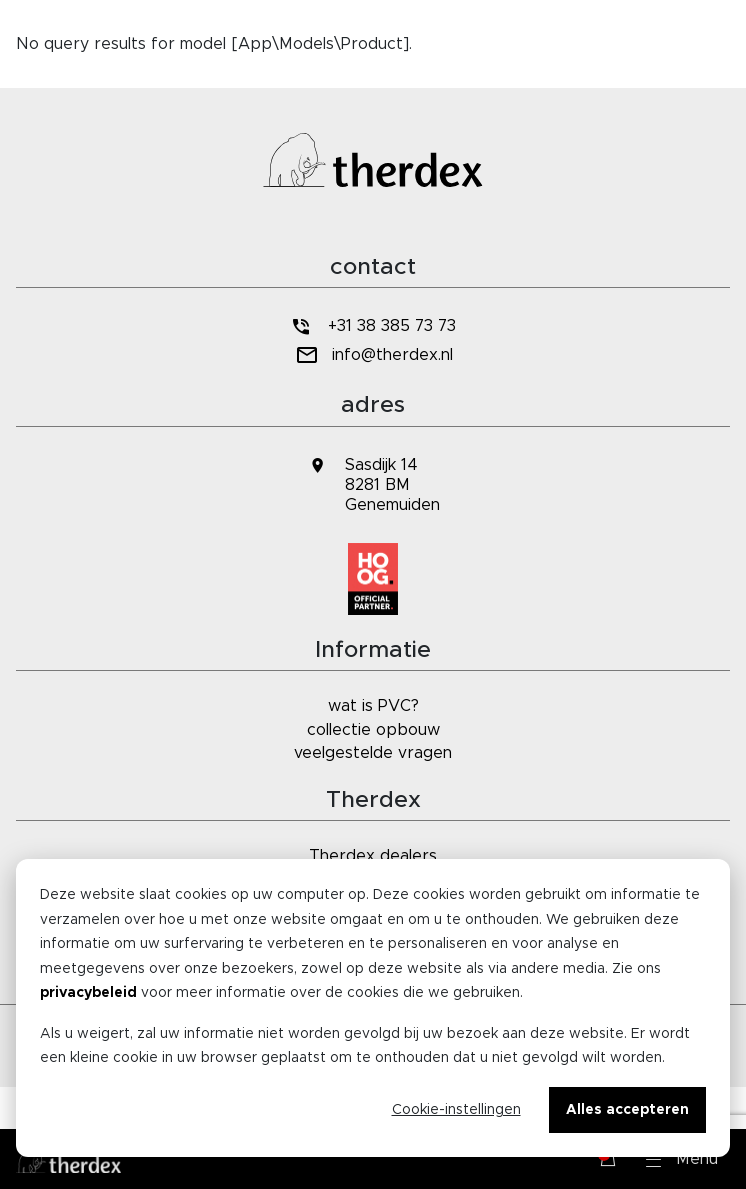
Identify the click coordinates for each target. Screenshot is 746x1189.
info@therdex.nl (372, 355)
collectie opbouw (373, 730)
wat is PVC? (373, 706)
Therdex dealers (373, 856)
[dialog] (373, 1008)
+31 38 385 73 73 (373, 326)
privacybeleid (88, 993)
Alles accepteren (627, 1110)
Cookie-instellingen (456, 1110)
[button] (682, 1159)
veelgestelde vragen (373, 753)
